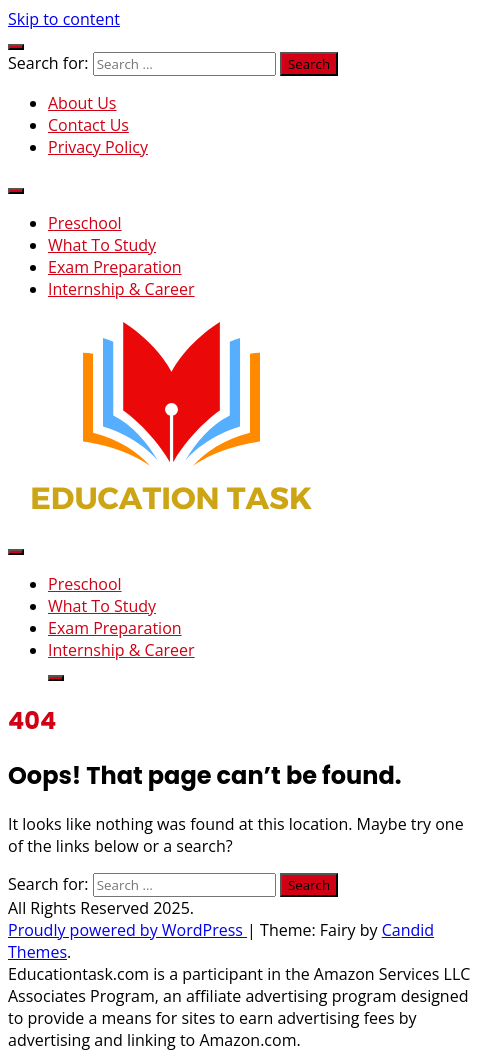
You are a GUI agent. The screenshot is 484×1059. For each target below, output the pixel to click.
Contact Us (88, 125)
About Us (82, 103)
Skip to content (64, 19)
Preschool (85, 223)
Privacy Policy (98, 147)
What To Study (102, 245)
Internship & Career (121, 289)
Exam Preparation (115, 267)
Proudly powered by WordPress (127, 930)
